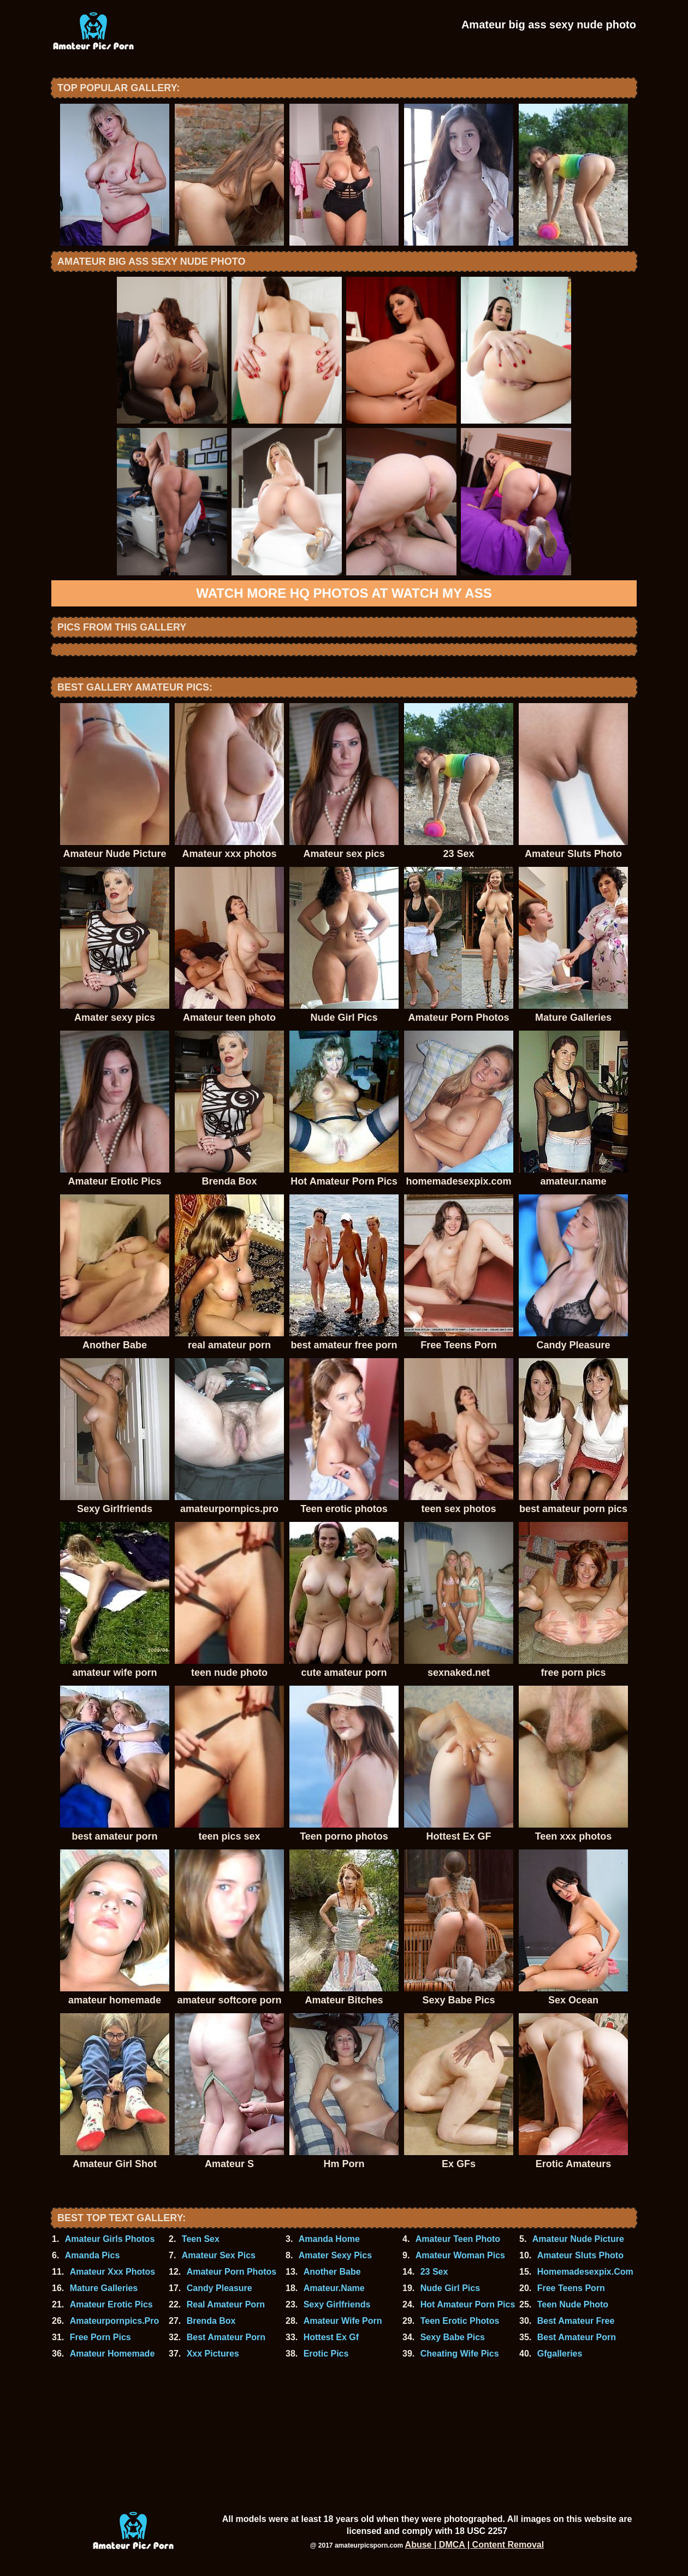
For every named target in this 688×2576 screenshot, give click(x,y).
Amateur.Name (334, 2288)
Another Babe (332, 2271)
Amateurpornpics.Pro (114, 2320)
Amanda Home (329, 2239)
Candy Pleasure (219, 2288)
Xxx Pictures (213, 2353)
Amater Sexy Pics (335, 2255)
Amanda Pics (92, 2255)
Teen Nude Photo (572, 2304)
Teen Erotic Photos (460, 2320)
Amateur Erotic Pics (111, 2304)
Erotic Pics (326, 2353)
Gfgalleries (560, 2353)
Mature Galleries (104, 2288)
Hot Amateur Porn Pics (467, 2304)
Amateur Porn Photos (231, 2271)
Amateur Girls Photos (110, 2239)
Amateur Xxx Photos (112, 2271)
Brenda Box (211, 2320)
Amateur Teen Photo (458, 2239)
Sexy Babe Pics (452, 2337)
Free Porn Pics (100, 2337)
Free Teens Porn (571, 2288)
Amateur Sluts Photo (580, 2255)
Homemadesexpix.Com (585, 2271)
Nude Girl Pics (450, 2288)
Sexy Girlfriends (337, 2304)
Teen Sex (201, 2239)
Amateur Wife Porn (343, 2320)
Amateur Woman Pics (460, 2255)
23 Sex (434, 2271)
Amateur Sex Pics (219, 2255)
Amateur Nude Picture (578, 2239)
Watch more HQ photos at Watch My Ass (343, 593)
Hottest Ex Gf (331, 2337)
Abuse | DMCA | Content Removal (474, 2544)
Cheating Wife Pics (459, 2353)
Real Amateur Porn (226, 2304)
